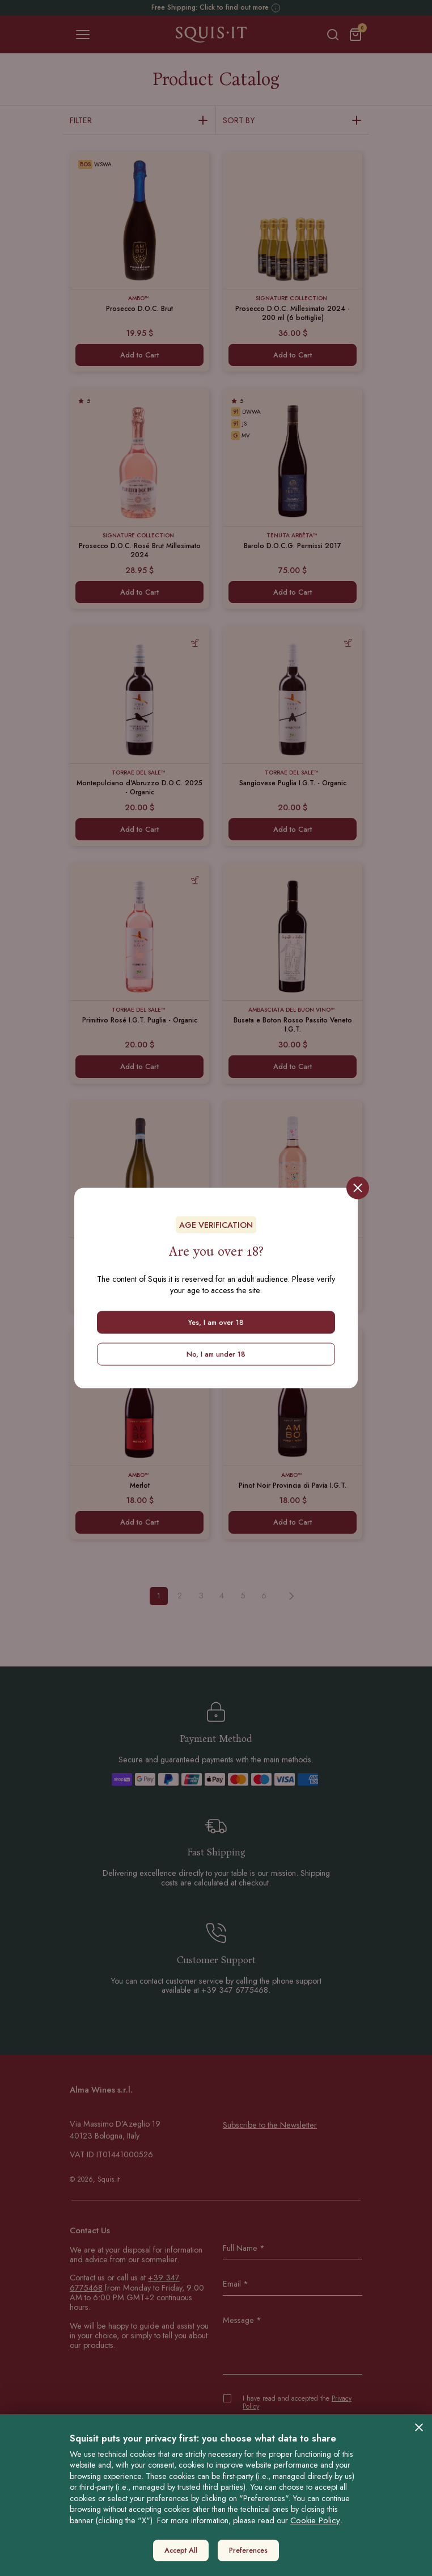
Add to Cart (139, 355)
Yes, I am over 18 (216, 1322)
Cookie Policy (315, 2520)
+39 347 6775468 (234, 1990)
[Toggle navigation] (83, 35)
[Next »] (291, 1596)
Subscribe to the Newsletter (270, 2125)
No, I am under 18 (216, 1354)
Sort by (292, 121)
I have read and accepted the (297, 2402)
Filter (139, 121)
